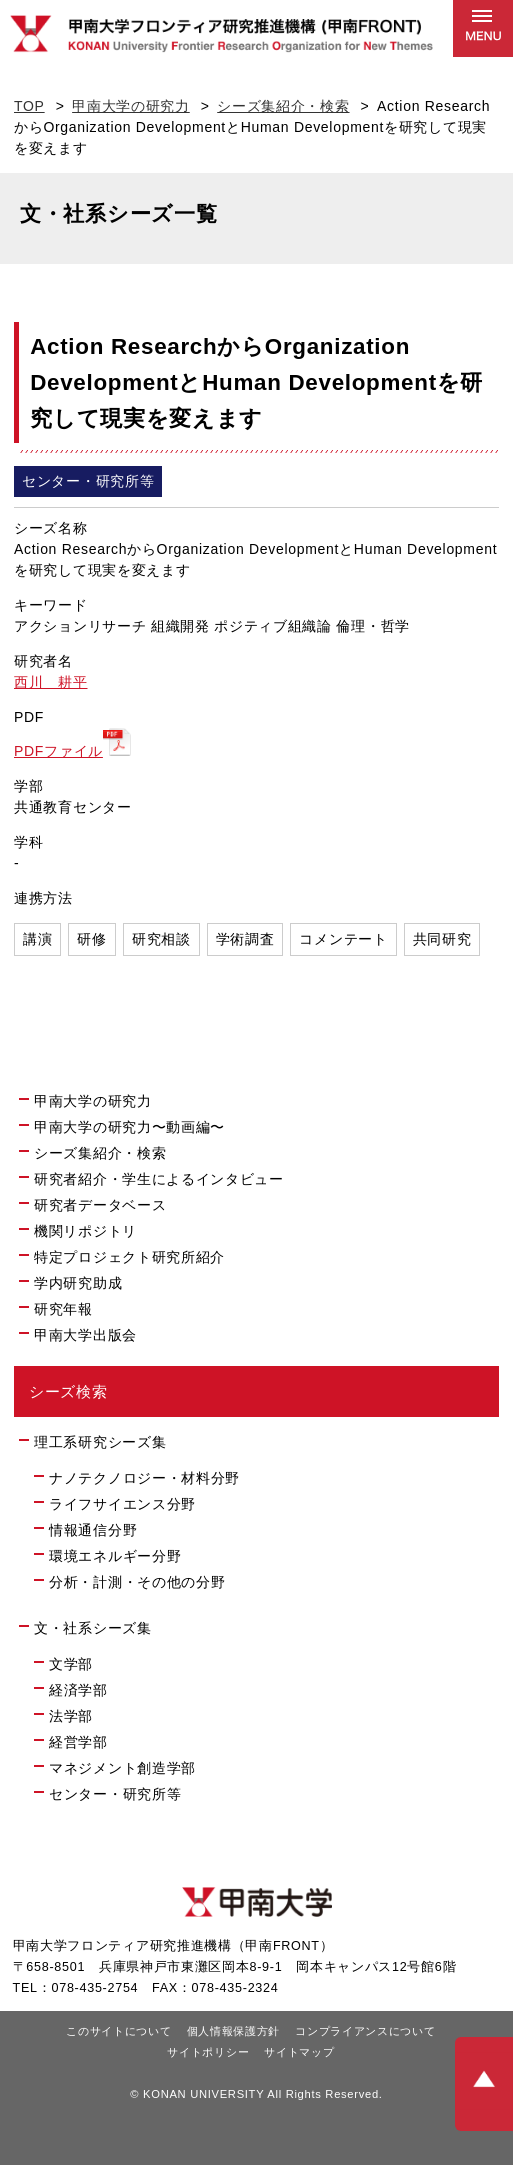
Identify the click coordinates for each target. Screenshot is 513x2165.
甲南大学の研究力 (131, 106)
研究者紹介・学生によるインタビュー (159, 1179)
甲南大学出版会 (85, 1335)
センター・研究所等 (115, 1794)
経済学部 (78, 1690)
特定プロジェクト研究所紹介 (129, 1257)
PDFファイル (58, 751)
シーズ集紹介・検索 (283, 106)
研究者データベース (108, 1204)
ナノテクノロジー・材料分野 (144, 1478)
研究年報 (63, 1309)
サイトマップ (299, 2052)
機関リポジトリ (94, 1230)
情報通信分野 (93, 1530)
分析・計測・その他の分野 (137, 1582)
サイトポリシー (208, 2052)
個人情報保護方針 (234, 2031)
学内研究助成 (78, 1283)
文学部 (71, 1664)
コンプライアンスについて (365, 2031)
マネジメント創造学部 (122, 1768)
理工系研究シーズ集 (100, 1442)
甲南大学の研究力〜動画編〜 (129, 1127)
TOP (29, 106)
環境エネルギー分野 (115, 1556)
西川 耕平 (51, 682)
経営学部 (78, 1742)
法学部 (71, 1716)
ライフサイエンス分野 (122, 1504)
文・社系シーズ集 (93, 1628)
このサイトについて (118, 2031)
